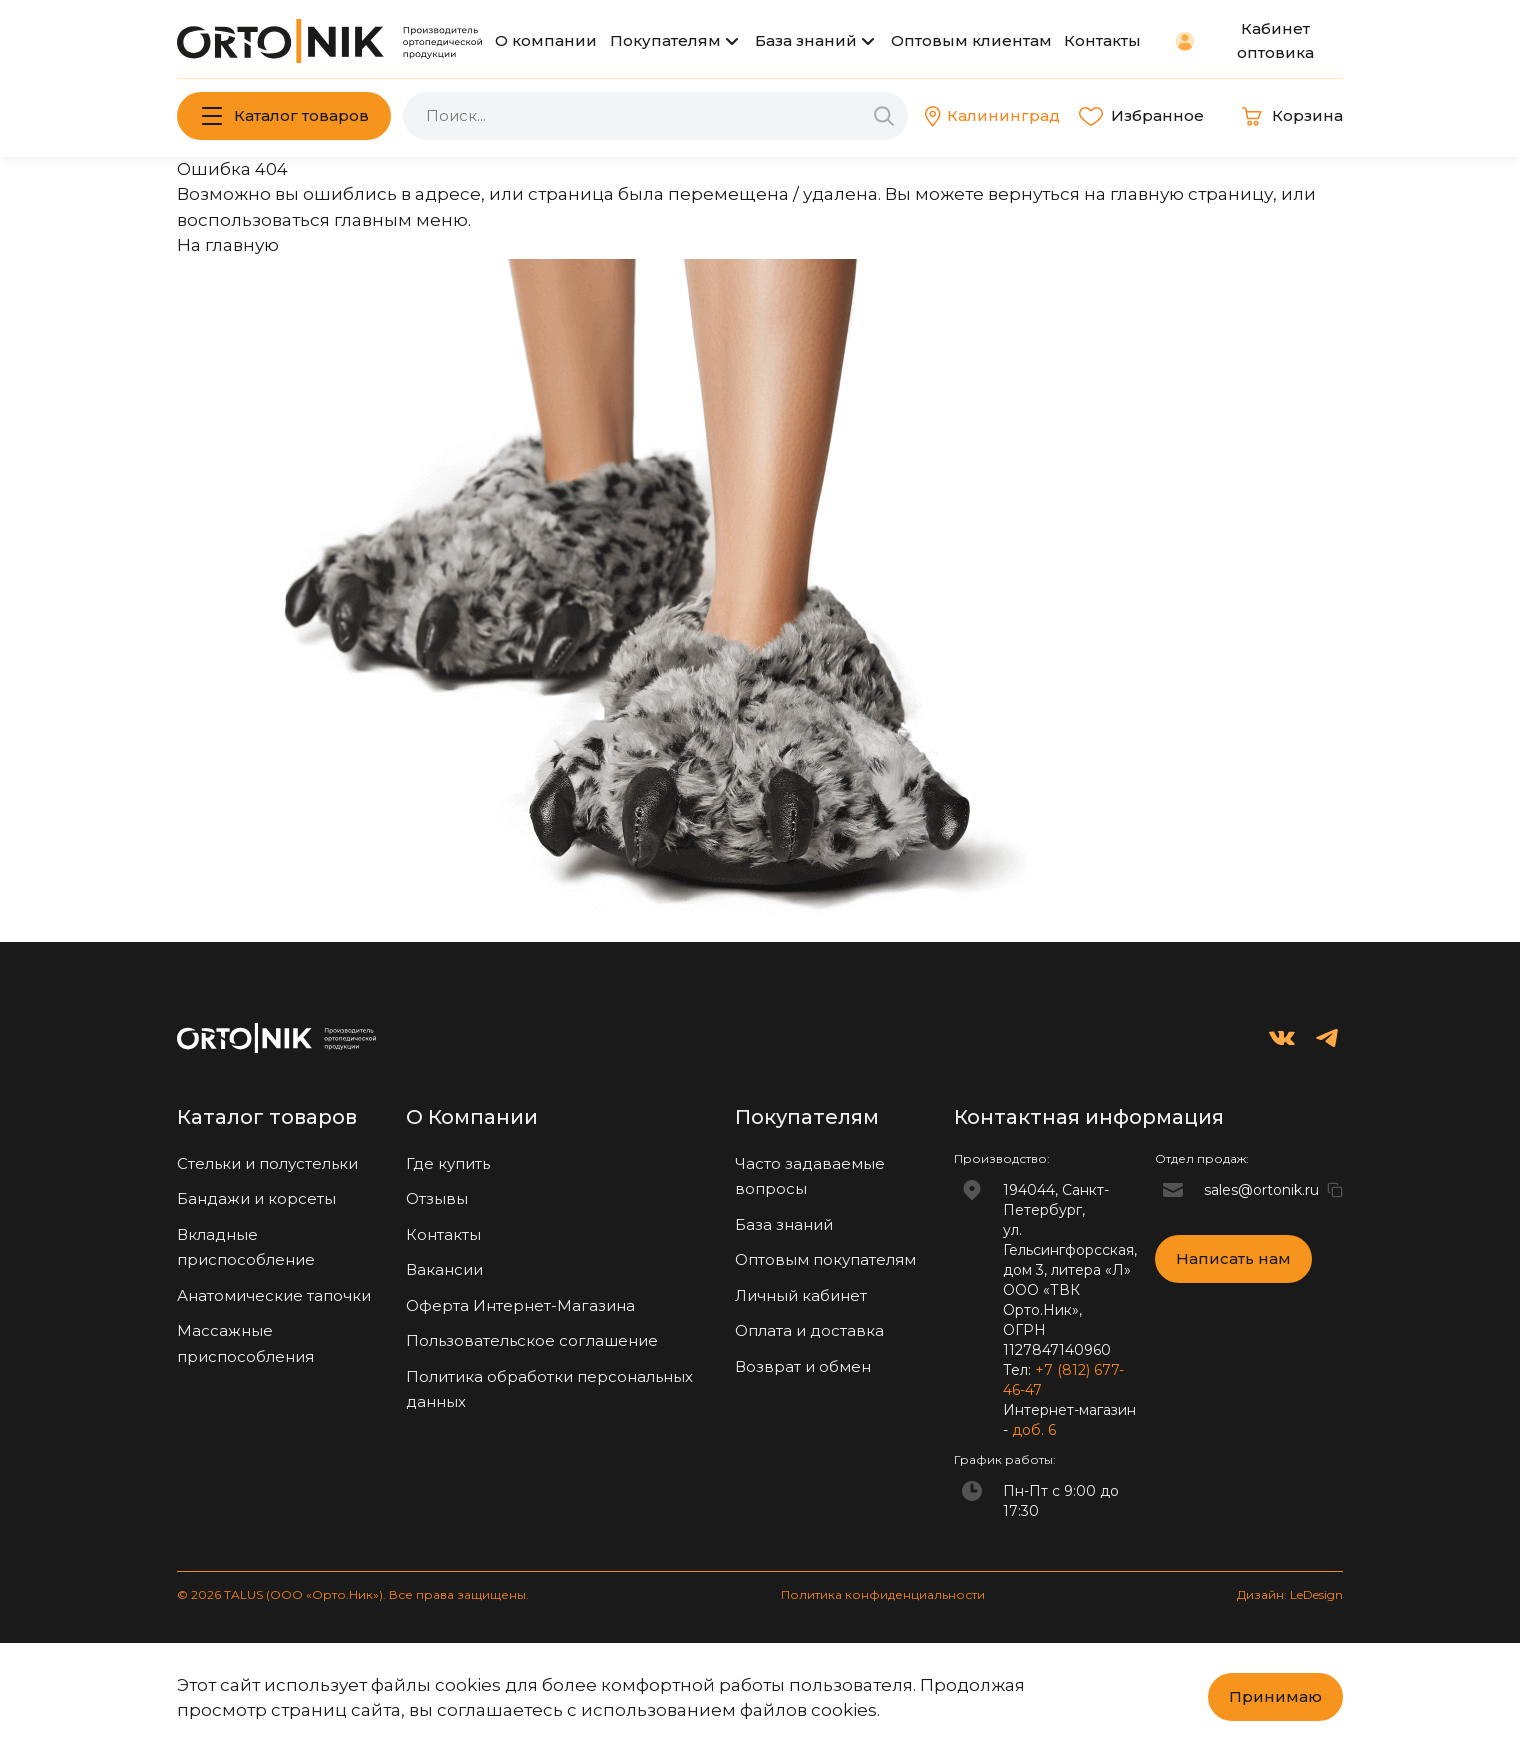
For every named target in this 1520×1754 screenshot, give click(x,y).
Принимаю (1275, 1696)
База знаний (806, 40)
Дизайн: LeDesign (1290, 1594)
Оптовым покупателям (825, 1259)
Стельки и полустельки (267, 1163)
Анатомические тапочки (274, 1295)
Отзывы (437, 1198)
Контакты (1102, 40)
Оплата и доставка (809, 1330)
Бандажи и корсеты (256, 1198)
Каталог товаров (301, 115)
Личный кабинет (801, 1295)
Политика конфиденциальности (883, 1594)
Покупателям (665, 40)
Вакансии (444, 1269)
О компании (546, 40)
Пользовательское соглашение (532, 1340)
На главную (228, 245)
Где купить (448, 1163)
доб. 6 (1034, 1430)
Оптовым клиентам (971, 40)
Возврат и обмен (803, 1366)
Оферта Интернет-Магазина (520, 1305)
